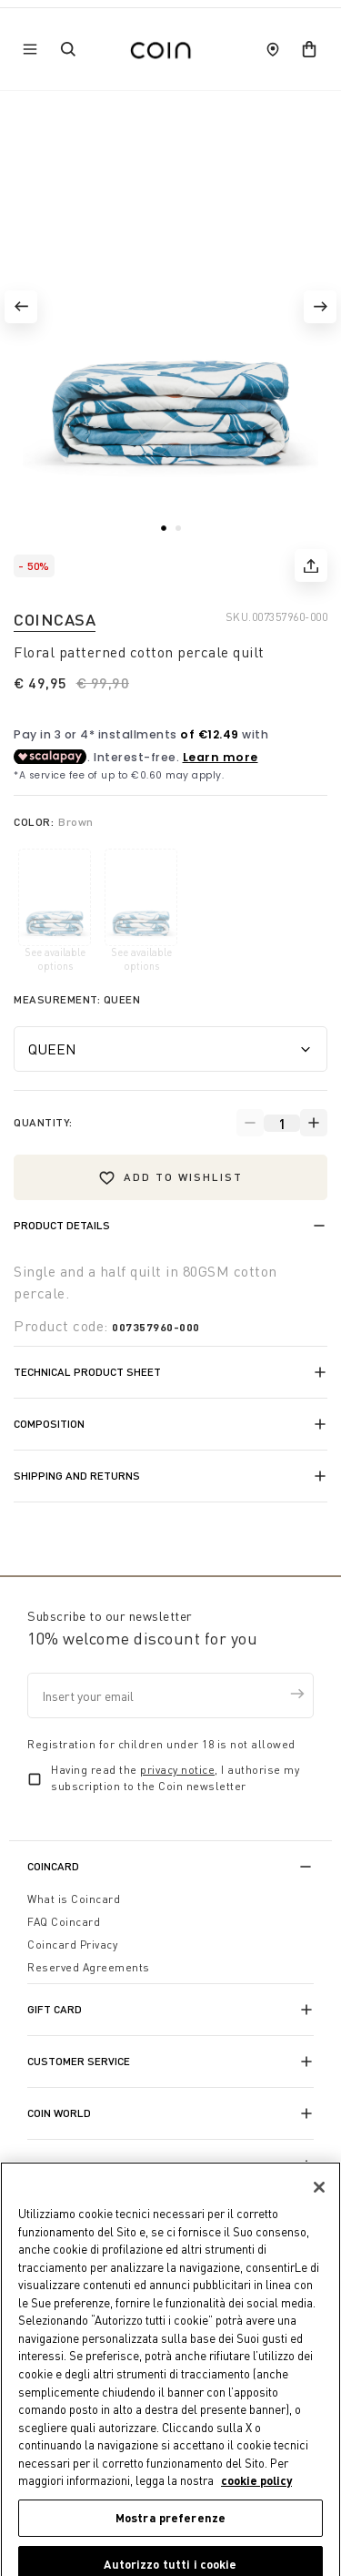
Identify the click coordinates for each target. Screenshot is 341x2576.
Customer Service (78, 2061)
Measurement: (77, 999)
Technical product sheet (87, 1372)
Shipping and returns (77, 1475)
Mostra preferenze (170, 2532)
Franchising (61, 2165)
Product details (62, 1225)
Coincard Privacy (72, 1944)
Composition (49, 1424)
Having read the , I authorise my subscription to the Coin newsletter (175, 1778)
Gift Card (54, 2009)
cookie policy (256, 2495)
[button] (21, 306)
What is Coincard (73, 1899)
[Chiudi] (319, 2202)
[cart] (309, 49)
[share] (311, 565)
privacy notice (177, 1770)
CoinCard (53, 1866)
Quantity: (43, 1122)
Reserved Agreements (88, 1967)
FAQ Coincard (63, 1922)
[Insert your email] (170, 1695)
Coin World (59, 2113)
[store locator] (272, 49)
